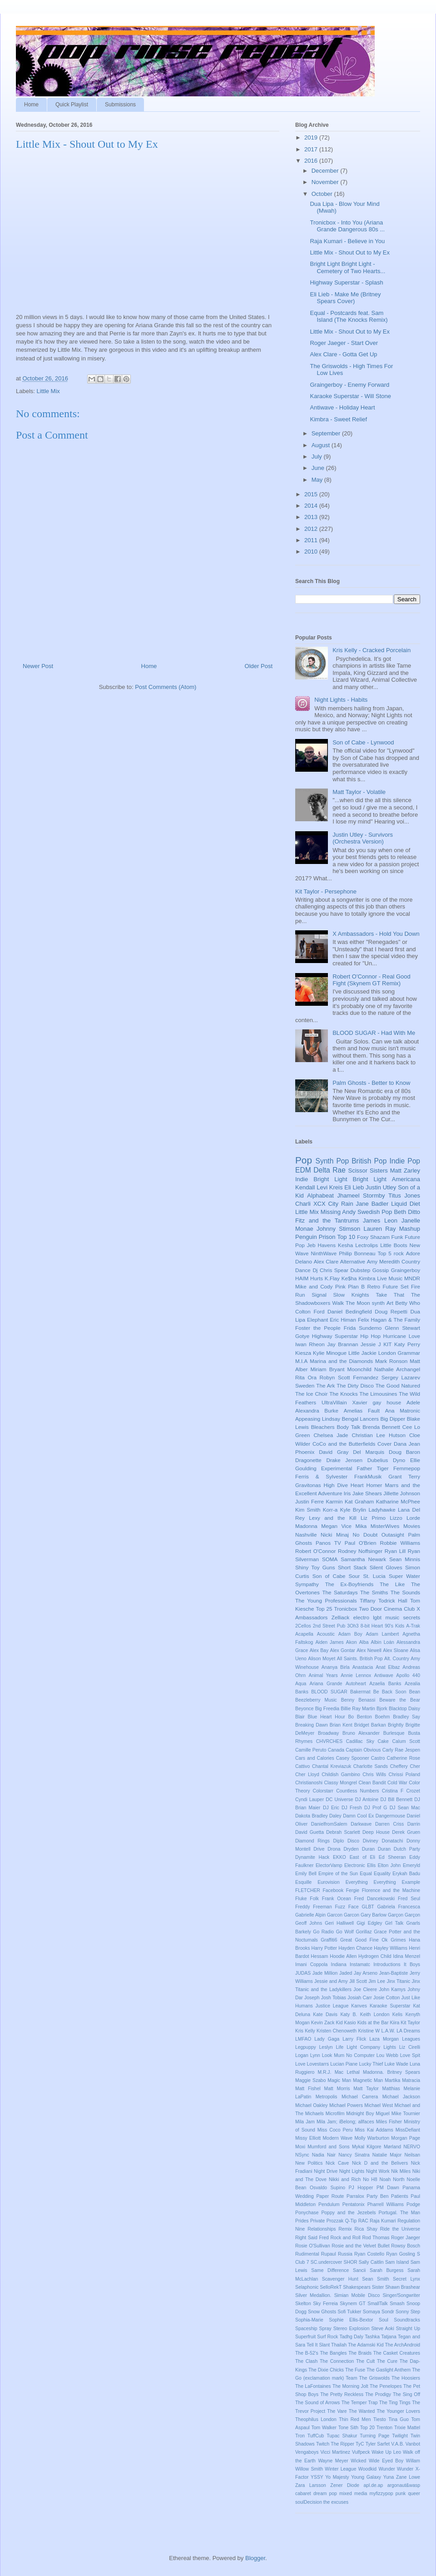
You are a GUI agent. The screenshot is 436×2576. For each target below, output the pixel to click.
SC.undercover (326, 2262)
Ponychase (306, 2212)
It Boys (412, 1964)
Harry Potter (324, 1948)
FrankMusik (368, 1476)
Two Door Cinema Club (387, 1609)
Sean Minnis (404, 1559)
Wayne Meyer (333, 2460)
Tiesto (379, 2419)
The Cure (387, 2361)
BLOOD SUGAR (329, 1691)
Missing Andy (338, 1211)
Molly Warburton (371, 2138)
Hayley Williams (390, 1948)
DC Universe (339, 1799)
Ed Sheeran (392, 1857)
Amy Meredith (383, 1261)
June (319, 467)
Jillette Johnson (401, 1493)
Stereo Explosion (351, 2328)
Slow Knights (351, 1295)
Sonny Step (408, 2311)
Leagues (411, 2039)
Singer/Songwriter (401, 2295)
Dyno (399, 1460)
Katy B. (348, 2014)
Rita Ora (306, 1377)
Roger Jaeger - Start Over (344, 342)
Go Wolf (345, 1931)
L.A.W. (388, 2030)
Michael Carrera (360, 2096)
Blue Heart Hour (326, 1716)
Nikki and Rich (345, 2179)
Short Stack (352, 1567)
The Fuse (355, 2369)
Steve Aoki (383, 2328)
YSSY (317, 2477)
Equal (366, 1873)
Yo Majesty (337, 2477)
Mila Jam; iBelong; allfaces (345, 2121)
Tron (300, 2435)
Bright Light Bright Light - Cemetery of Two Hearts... (347, 267)
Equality (382, 1873)
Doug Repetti (391, 1311)
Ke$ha (349, 1278)
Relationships (321, 2229)
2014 (311, 505)
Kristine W (369, 2030)
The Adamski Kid (365, 2344)
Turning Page (374, 2435)
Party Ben (377, 2196)
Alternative (352, 1261)
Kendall (305, 1187)
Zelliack (341, 1617)
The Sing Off (406, 2394)
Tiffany (367, 1600)
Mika (361, 1526)
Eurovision (328, 1882)
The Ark (325, 1385)
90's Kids (394, 1625)
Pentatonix (353, 2204)
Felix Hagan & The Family (389, 1320)
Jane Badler (372, 1203)
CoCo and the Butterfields (343, 1444)
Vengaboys (306, 2452)
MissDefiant (408, 2129)
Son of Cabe (329, 1576)
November (326, 182)
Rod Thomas (375, 2237)
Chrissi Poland (404, 1774)
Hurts (316, 1278)
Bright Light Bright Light (349, 1179)
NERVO (411, 2146)
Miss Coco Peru (335, 2129)
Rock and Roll (345, 2237)
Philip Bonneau (357, 1253)
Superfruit (305, 2336)
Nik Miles (401, 2171)
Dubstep (361, 1270)
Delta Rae (329, 1170)
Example (411, 1882)
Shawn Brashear (402, 2287)
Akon (351, 1642)
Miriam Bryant (327, 1369)
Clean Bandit (372, 1782)
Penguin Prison (315, 1236)
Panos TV (328, 1543)
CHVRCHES (329, 1741)
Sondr (388, 2311)
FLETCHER (307, 1890)
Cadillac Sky (360, 1741)
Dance (303, 1270)
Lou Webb (387, 2055)
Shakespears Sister (363, 2287)
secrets (411, 1617)
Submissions (120, 104)
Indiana (339, 1964)
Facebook (332, 1890)
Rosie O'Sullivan (312, 2245)
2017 (311, 149)
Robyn (327, 1377)
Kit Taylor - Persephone (326, 891)
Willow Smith (309, 2468)
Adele (413, 1402)
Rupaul (328, 2254)
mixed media (353, 2493)
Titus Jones (404, 1195)
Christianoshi (308, 1782)
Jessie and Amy (331, 1981)
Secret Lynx (406, 2278)
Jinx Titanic (398, 1981)
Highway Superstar (335, 1336)
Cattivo (302, 1766)
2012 (311, 528)
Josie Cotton (386, 1997)
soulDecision (308, 2502)
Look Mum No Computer (348, 2055)
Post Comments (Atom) (165, 687)
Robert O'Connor (315, 1551)
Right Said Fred (312, 2237)
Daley (335, 1815)
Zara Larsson (310, 2485)
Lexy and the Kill (332, 1518)
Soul (383, 2319)
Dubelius (377, 1460)
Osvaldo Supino (327, 2187)
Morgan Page (405, 2138)
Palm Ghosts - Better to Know (371, 1082)
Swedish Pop (374, 1211)
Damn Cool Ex (358, 1815)
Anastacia (362, 1667)
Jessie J (371, 1344)
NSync (302, 2154)
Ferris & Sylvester (321, 1476)
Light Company (363, 2047)
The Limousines (378, 1394)
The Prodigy (378, 2394)
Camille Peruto (310, 1749)
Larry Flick (354, 2039)
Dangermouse (390, 1815)
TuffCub (315, 2435)
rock (399, 1253)
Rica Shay (366, 2229)
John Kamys (392, 1989)
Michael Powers (346, 2105)
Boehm (382, 1716)
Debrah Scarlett (343, 1832)
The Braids (360, 2353)
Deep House (376, 1832)
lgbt (377, 1617)
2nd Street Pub (329, 1625)
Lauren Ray (380, 1228)
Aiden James (329, 1642)
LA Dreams (408, 2030)
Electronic (354, 1865)
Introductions (387, 1964)
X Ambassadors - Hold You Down (376, 933)
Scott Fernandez (358, 1377)
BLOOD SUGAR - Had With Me (373, 1032)
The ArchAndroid (403, 2344)
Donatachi (392, 1840)
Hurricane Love (401, 1336)
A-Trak (413, 1625)
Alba (364, 1642)
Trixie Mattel (407, 2427)
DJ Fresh (352, 1807)
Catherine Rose (403, 1758)
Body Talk (348, 1427)
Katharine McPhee (398, 1501)
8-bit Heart (372, 1625)
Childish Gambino (341, 1774)
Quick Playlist (71, 104)
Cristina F (393, 1790)
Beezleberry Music (316, 1699)
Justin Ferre (309, 1501)
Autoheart (356, 1683)
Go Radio (323, 1931)
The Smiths (374, 1592)
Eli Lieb (354, 1187)
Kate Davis (325, 2014)
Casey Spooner (352, 1758)
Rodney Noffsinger (360, 1551)
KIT (387, 1344)
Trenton (384, 2427)
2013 (311, 517)
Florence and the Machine (391, 1890)
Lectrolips (366, 1245)
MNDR (412, 1278)
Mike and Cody (313, 1286)
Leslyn (326, 2047)
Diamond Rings (312, 1840)
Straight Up (408, 2328)
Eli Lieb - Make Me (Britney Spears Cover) (345, 298)
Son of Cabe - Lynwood (363, 742)
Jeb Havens (321, 1245)
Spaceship (306, 2328)
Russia (345, 2254)
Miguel (383, 2113)
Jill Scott (358, 1981)
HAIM (301, 1278)
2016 (311, 160)
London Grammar (399, 1353)
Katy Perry (407, 1344)
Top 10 (346, 1236)
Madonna (306, 1526)
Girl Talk (394, 1923)
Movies (411, 1526)
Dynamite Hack (312, 1857)
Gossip (380, 1270)
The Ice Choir (311, 1394)
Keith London (375, 2014)
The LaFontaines (313, 2386)
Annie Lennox (356, 1675)
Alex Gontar (342, 1650)
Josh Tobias (333, 1997)
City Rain (340, 1203)
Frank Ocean (336, 1898)
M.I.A (301, 1361)
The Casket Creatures (396, 2353)
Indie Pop (404, 1161)
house (393, 1402)
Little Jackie (362, 1353)
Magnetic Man (368, 2080)
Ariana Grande (326, 1683)
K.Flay (332, 1278)
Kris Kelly (305, 2030)
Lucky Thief (371, 2064)
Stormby (374, 1195)
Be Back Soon (389, 1691)
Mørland (392, 2146)
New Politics (308, 2163)
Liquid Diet (405, 1203)
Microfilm (335, 2113)
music (392, 1617)
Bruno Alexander (361, 1733)
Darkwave (361, 1824)
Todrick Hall (392, 1600)
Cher (415, 1766)
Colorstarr (322, 1790)
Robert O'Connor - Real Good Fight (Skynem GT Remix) (371, 980)
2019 (311, 137)
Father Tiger (373, 1468)
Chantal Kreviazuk (331, 1766)
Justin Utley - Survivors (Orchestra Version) (362, 838)
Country (410, 1261)
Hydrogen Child (374, 1956)
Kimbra (366, 1278)
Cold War (397, 1782)
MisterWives (385, 1526)
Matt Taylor (366, 2088)
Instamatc (360, 1964)
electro (361, 1617)
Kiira (394, 2022)
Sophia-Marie (309, 2319)
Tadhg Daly (351, 2336)
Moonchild (359, 1369)
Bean (414, 1691)
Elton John (389, 1865)
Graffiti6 (329, 1939)
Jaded (345, 1973)
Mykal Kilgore (367, 2146)
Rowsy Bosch (405, 2245)
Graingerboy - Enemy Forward (349, 384)
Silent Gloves (386, 1567)
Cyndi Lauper (309, 1799)
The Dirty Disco (355, 1385)
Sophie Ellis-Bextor (351, 2319)
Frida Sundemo (363, 1328)
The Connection (337, 2361)
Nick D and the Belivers (380, 2163)
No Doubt (364, 1535)
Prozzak (335, 2220)
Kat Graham (359, 1501)
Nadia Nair (324, 2154)
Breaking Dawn (311, 1724)
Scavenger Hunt (340, 2278)
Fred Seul (409, 1898)
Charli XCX (310, 1203)
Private (317, 2220)
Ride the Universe (400, 2229)
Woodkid (367, 2468)
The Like (392, 1584)
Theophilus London (316, 2419)
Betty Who (407, 1303)
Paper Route (330, 2196)
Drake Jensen (345, 1460)
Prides (301, 2220)
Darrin (413, 1824)
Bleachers (323, 1427)
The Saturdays (339, 1592)
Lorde (413, 1518)
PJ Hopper (361, 2187)
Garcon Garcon (343, 1914)
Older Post (258, 666)
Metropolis (326, 2096)
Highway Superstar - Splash (346, 282)
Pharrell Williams (385, 2204)
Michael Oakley (311, 2105)
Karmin (334, 1501)
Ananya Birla (336, 1667)
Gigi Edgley (369, 1923)
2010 (311, 551)
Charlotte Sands (370, 1766)
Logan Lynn (307, 2055)
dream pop (325, 2493)
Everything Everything (371, 1882)
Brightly (396, 1724)
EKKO (339, 1857)
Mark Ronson (391, 1361)
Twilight (400, 2435)
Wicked (358, 2460)
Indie (301, 1179)
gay (377, 1402)
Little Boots (393, 1245)
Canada (336, 1749)
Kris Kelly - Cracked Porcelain (371, 650)
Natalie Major (386, 2154)
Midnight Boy (360, 2113)
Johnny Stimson (338, 1228)
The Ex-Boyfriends (349, 1584)
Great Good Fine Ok (364, 1939)
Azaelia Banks (385, 1683)
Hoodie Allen (343, 1956)
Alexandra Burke (316, 1410)
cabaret (303, 2493)
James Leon (380, 1220)
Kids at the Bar (373, 2022)
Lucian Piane (343, 2064)
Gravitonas (308, 1485)
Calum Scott (406, 1741)
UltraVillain (334, 1402)
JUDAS (303, 1973)
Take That (390, 1295)
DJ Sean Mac (405, 1807)
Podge (413, 2204)
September (327, 433)
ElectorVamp (329, 1865)
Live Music (389, 1278)
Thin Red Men (355, 2419)
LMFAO (303, 2039)
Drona (333, 1849)
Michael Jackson (401, 2096)
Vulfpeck (361, 2452)
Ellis (371, 1865)
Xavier (359, 1402)
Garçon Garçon (404, 1914)
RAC (363, 2220)
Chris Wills (374, 1774)
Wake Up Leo (386, 2452)
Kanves (359, 2005)
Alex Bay (319, 1650)
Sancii (359, 2270)
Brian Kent (341, 1724)
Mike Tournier (405, 2113)
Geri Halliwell (339, 1923)
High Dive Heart (344, 1485)
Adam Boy (350, 1634)
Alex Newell (369, 1650)
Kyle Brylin (353, 1510)
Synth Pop (332, 1161)
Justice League (332, 2005)
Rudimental (307, 2254)
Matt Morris (337, 2088)
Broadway (328, 1733)
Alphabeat (320, 1195)
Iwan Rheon (310, 1344)
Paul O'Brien (361, 1543)
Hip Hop (370, 1336)
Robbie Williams (400, 1543)
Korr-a (330, 1510)
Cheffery (399, 1766)
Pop (303, 1160)
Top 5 (384, 1253)
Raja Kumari (383, 2220)
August (322, 445)
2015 (311, 494)
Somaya (371, 2311)
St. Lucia (374, 1576)
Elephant (317, 1320)
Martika (392, 2080)
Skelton (303, 2303)
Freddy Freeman (313, 1906)
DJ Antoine (367, 1799)
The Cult (365, 2361)
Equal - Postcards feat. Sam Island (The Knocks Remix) (348, 317)
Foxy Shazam (373, 1237)
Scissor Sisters (368, 1170)
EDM (303, 1170)
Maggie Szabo (310, 2080)
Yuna (388, 2477)
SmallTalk (377, 2303)
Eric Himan (343, 1320)
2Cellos (303, 1625)
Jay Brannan (342, 1344)
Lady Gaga (326, 2039)
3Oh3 (352, 1625)
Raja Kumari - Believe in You (347, 241)
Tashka (372, 2336)
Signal (319, 1295)
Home (31, 104)
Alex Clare (326, 1261)
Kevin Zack (323, 2022)
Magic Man (339, 2080)
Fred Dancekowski (374, 1898)
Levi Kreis (329, 1187)
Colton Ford (309, 1311)
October (323, 193)
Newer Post (38, 666)
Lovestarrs (318, 2064)
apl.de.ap (373, 2485)
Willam (413, 2460)
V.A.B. (397, 2443)
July (318, 456)
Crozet (413, 1790)
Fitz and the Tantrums (327, 1220)
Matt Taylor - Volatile (359, 792)
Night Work (378, 2171)
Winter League (340, 2468)
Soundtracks (407, 2319)
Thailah (339, 2344)
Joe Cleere (365, 1989)
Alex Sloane (395, 1650)
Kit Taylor (410, 2022)
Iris (347, 1493)
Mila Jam (305, 2121)
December (326, 170)
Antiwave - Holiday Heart (342, 407)
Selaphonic (306, 2287)
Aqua (300, 1683)
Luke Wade (396, 2064)
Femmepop (406, 1468)
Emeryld (411, 1865)
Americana (406, 1179)
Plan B (356, 1286)
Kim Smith (307, 1510)
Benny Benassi (358, 1699)
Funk (397, 1237)
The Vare (337, 2411)
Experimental (336, 1468)
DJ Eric (331, 1807)
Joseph (312, 1997)
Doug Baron (404, 1452)
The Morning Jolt (350, 2386)
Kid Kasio (346, 2022)
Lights (389, 2047)
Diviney (370, 1840)
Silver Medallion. (313, 2295)
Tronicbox (345, 1609)
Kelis (397, 2014)
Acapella (304, 1634)
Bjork (382, 1708)
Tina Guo (398, 2419)
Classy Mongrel (340, 1782)
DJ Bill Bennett (396, 1799)
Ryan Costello (369, 2254)
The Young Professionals (326, 1600)
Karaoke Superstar (390, 2005)
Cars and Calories (314, 1758)
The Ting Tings (395, 2402)
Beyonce (304, 1708)
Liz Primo (373, 1518)
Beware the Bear (399, 1699)
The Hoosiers (405, 2378)
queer (414, 2493)
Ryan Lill (395, 1551)
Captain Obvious (363, 1749)
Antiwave (383, 1675)
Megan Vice (336, 1526)
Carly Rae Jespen (401, 1749)
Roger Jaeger (405, 2237)
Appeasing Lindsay (317, 1419)
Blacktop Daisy (404, 1708)
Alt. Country (396, 1658)
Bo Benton (360, 1716)
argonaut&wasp (403, 2485)
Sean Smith (375, 2278)
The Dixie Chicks (326, 2369)
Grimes (398, 1939)
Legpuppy (305, 2047)
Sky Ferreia (325, 2303)
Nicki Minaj (335, 1535)
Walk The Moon (351, 1303)
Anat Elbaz (388, 1667)
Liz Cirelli (409, 2047)
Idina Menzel (406, 1956)
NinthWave (324, 1253)
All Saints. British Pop (360, 1658)
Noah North (392, 2179)
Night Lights (352, 2171)
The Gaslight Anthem (389, 2369)
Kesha (345, 1245)
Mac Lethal (347, 2072)
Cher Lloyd (307, 1774)
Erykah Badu (406, 1873)
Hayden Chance (355, 1948)
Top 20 (367, 2427)
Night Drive (325, 2171)
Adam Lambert (382, 1634)
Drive (318, 1849)
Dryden (351, 1849)
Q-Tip (351, 2220)
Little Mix (48, 391)
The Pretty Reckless (341, 2394)
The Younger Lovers (398, 2411)
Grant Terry (404, 1476)
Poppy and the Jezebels (348, 2212)
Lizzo (396, 1518)
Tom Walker (324, 2427)
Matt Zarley (405, 1170)
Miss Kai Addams (374, 2129)
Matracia (411, 2080)
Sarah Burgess (387, 2270)
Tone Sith (348, 2427)
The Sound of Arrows (317, 2402)
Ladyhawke (382, 1510)
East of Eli (362, 1857)
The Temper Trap (360, 2402)
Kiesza (303, 1353)
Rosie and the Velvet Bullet (360, 2245)
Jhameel (348, 1195)
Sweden (304, 1385)
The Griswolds (374, 2378)
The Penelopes (385, 2386)
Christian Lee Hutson (379, 1435)
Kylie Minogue (330, 1353)
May (318, 479)
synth (378, 1303)
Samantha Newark (363, 1559)
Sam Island (397, 2262)
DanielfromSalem (329, 1824)
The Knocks (343, 1394)
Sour (354, 1576)
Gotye (302, 1336)
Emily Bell (306, 1873)
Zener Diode (344, 2485)
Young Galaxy (366, 2477)
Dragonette (308, 1460)
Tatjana (388, 2336)
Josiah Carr (359, 1997)
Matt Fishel (308, 2088)
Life (340, 2047)
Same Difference (330, 2270)
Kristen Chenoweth (337, 2030)
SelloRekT (331, 2287)
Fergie (352, 1890)
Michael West (378, 2105)
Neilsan (412, 2154)
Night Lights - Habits (340, 699)
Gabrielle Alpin (310, 1914)
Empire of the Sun (338, 1873)
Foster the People (318, 1328)
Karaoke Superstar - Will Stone (350, 396)
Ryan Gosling (400, 2254)
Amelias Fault (362, 1410)
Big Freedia (327, 1708)
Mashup (409, 1228)
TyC (360, 2443)
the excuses (335, 2502)
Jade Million (325, 1973)
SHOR (350, 2262)
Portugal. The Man (399, 2212)
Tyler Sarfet (378, 2443)
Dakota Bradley (311, 1815)
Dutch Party (407, 1849)
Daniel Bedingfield (349, 1311)
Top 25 (324, 1609)
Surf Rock (327, 2336)
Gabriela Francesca (398, 1906)
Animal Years (323, 1675)
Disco (353, 1840)
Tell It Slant (318, 2344)
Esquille (303, 1882)
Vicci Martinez (335, 2452)
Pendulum (329, 2204)
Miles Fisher (389, 2121)
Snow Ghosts (322, 2311)
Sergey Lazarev (401, 1377)
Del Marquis (368, 1452)
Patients (399, 2196)
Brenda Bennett (381, 1427)
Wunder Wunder (395, 2468)
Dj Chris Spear (330, 1270)
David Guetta (309, 1832)
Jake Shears (367, 1493)
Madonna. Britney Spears (391, 2072)
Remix (345, 2229)
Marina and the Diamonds (341, 1361)
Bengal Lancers (360, 1419)
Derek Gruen (406, 1832)
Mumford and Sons (328, 2146)
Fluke (301, 1898)
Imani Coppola (311, 1964)
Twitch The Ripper (335, 2443)
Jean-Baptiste (393, 1973)
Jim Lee (376, 1981)
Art (389, 1303)
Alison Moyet (321, 1658)
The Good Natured (398, 1385)
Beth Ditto (407, 1211)
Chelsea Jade (330, 1435)
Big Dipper (392, 1419)
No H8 (370, 2179)
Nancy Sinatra (354, 2154)
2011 (311, 540)
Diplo (338, 1840)
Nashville (306, 1535)
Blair (300, 1716)
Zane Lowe (408, 2477)
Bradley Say (406, 1716)
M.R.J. (324, 2072)
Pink (340, 1286)
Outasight (393, 1535)
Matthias (391, 2088)
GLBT (368, 1906)
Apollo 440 (408, 1675)
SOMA (329, 1559)
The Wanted (362, 2411)
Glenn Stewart (402, 1328)
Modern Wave (337, 2138)
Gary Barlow (373, 1914)
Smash (397, 2303)
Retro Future (382, 1286)
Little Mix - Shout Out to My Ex (350, 252)
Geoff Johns (308, 1923)
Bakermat (360, 1691)
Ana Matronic (402, 1410)
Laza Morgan (384, 2039)
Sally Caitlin (371, 2262)
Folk (314, 1898)
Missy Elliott (308, 2138)
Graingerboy (405, 1270)
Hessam (319, 1956)
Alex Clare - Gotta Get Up (343, 354)
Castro (378, 1758)
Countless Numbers (357, 1790)
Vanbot (413, 2443)
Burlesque (394, 1733)
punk (401, 2493)
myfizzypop (381, 2493)
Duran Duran (376, 1849)
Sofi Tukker (349, 2311)
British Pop (369, 1161)
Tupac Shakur (342, 2435)
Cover (384, 1444)
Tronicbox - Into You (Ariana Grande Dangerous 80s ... (347, 226)
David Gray (333, 1452)
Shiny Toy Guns (315, 1567)
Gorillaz (364, 1931)
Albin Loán (382, 1642)
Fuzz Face (346, 1906)
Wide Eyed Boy (386, 2460)
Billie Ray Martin (358, 1708)
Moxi (300, 2146)
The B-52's (306, 2353)
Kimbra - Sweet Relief (338, 419)
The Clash (306, 2361)
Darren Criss (389, 1824)
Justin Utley (381, 1187)
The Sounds (405, 1592)
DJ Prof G (375, 1807)
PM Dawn (388, 2187)
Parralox (355, 2196)
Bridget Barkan (370, 1724)
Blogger (255, 2558)
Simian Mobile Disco (357, 2295)
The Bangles (333, 2353)
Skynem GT (352, 2303)
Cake (383, 1741)
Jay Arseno (365, 1973)
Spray (325, 2328)
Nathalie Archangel (397, 1369)
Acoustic (326, 1634)
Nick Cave (337, 2163)
